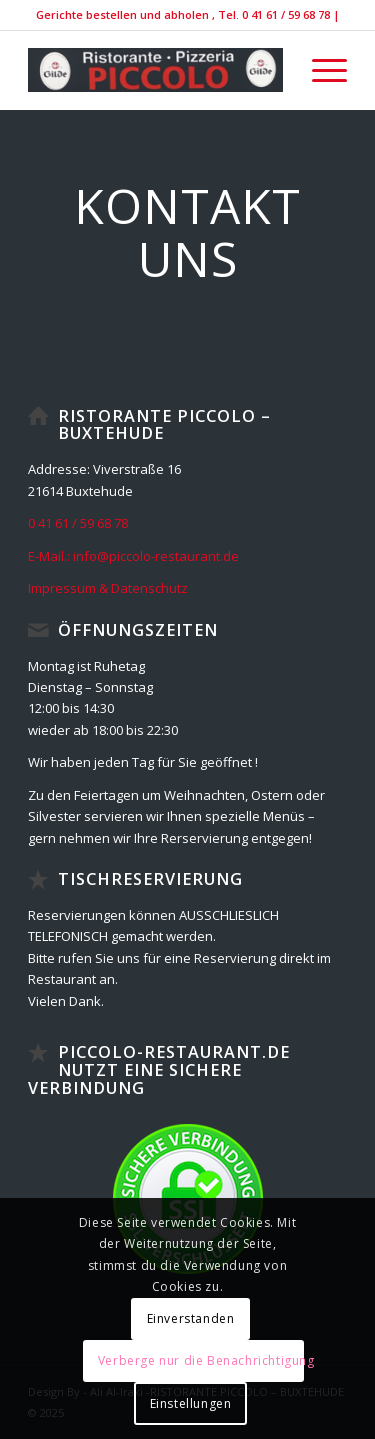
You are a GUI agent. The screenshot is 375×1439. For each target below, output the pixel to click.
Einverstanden (191, 1318)
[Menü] (319, 70)
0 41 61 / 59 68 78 (78, 523)
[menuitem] (319, 70)
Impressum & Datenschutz (108, 588)
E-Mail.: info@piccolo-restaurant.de (133, 556)
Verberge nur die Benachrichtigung (201, 1360)
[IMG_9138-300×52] (155, 70)
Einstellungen (191, 1403)
